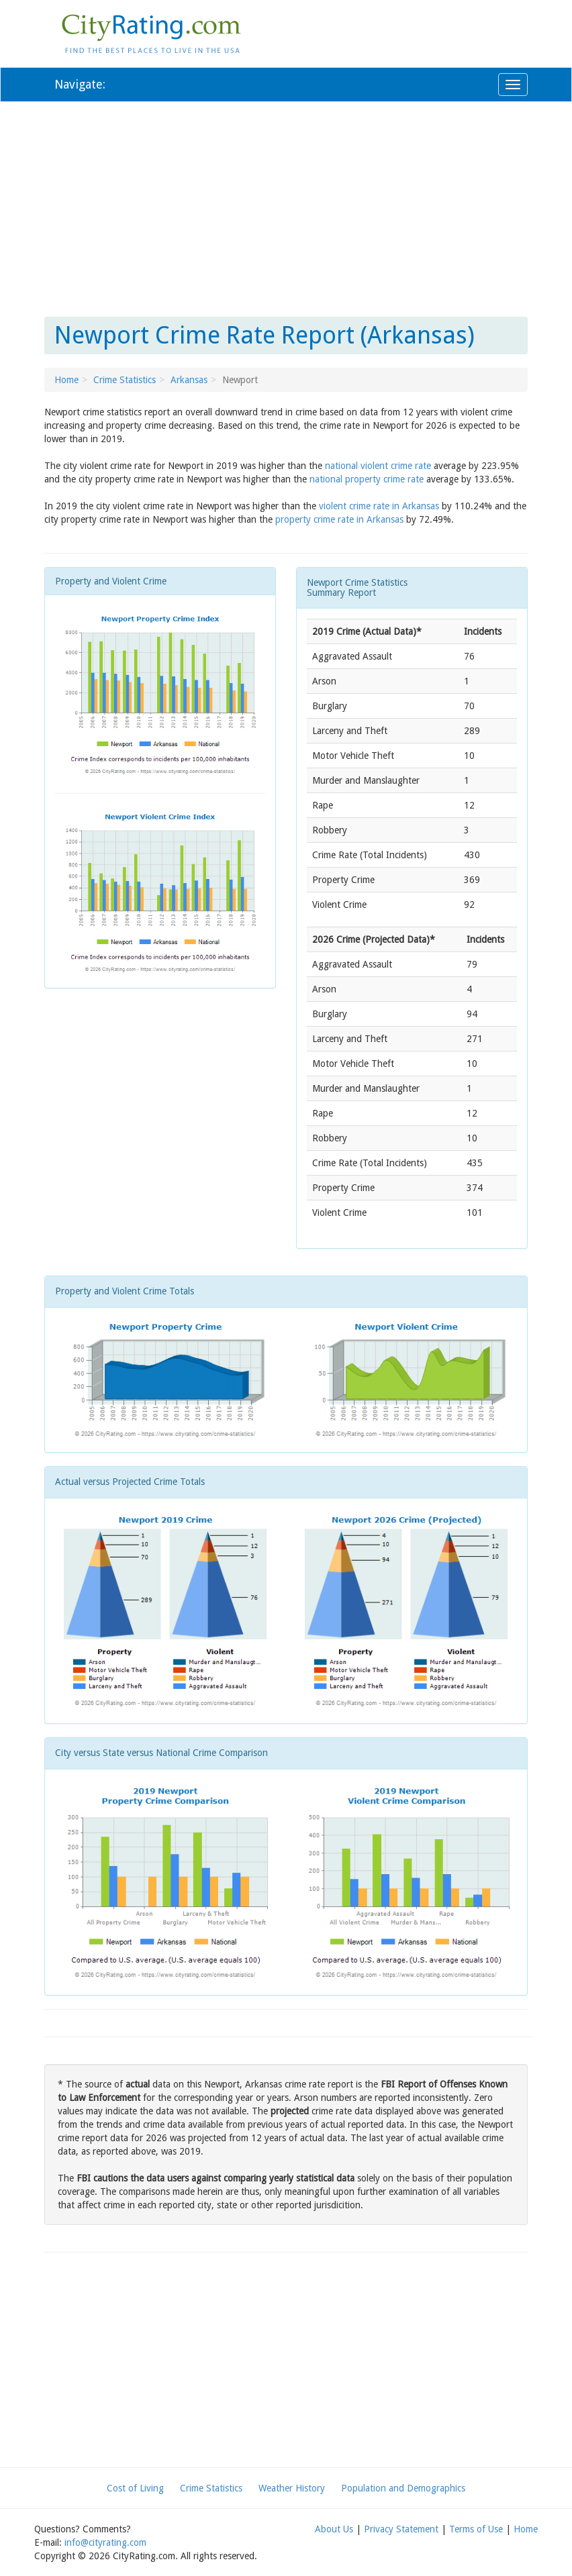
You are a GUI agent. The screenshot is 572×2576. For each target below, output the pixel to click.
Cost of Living (135, 2488)
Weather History (291, 2488)
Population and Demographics (403, 2488)
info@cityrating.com (105, 2542)
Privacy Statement (401, 2529)
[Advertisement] (286, 209)
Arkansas (189, 379)
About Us (334, 2529)
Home (66, 379)
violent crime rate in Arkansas (379, 506)
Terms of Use (476, 2529)
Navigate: (79, 84)
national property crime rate (366, 479)
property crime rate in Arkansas (339, 519)
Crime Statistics (124, 379)
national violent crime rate (378, 465)
